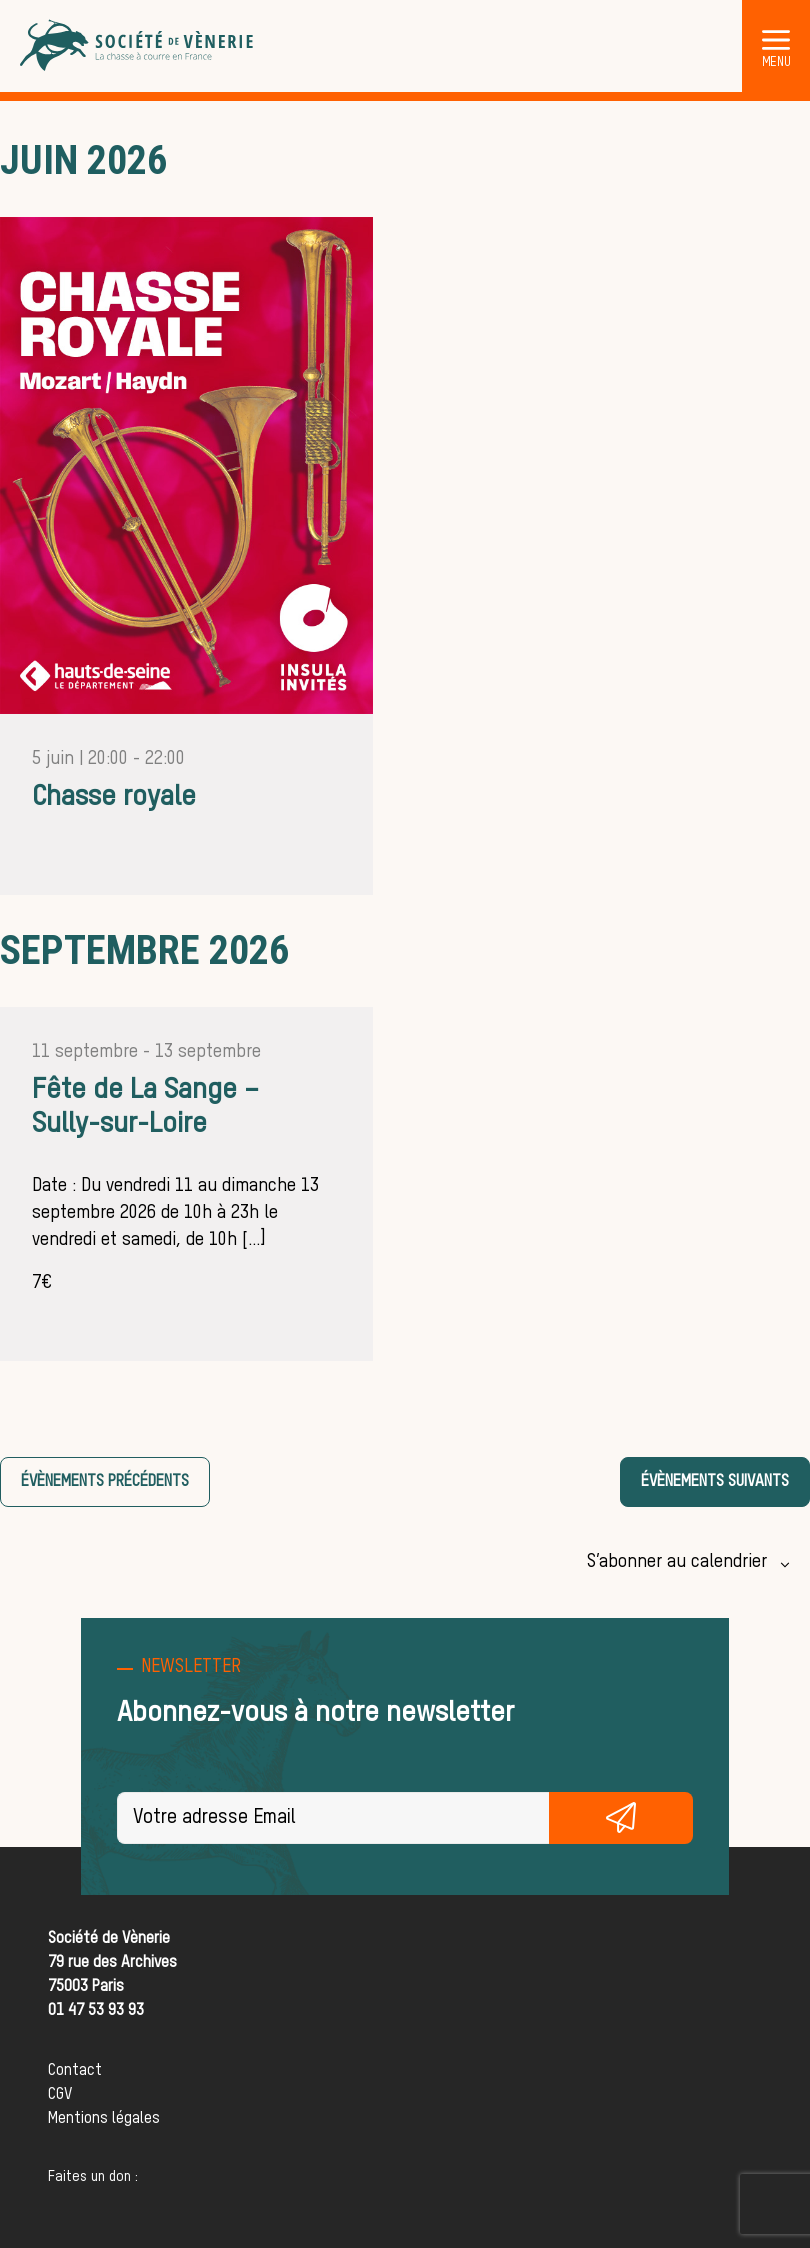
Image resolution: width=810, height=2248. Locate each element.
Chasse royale (114, 797)
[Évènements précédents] (105, 1482)
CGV (60, 2095)
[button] (776, 39)
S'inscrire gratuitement (621, 1818)
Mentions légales (104, 2119)
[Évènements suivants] (715, 1482)
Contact (75, 2071)
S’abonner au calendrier (677, 1562)
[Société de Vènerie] (138, 46)
